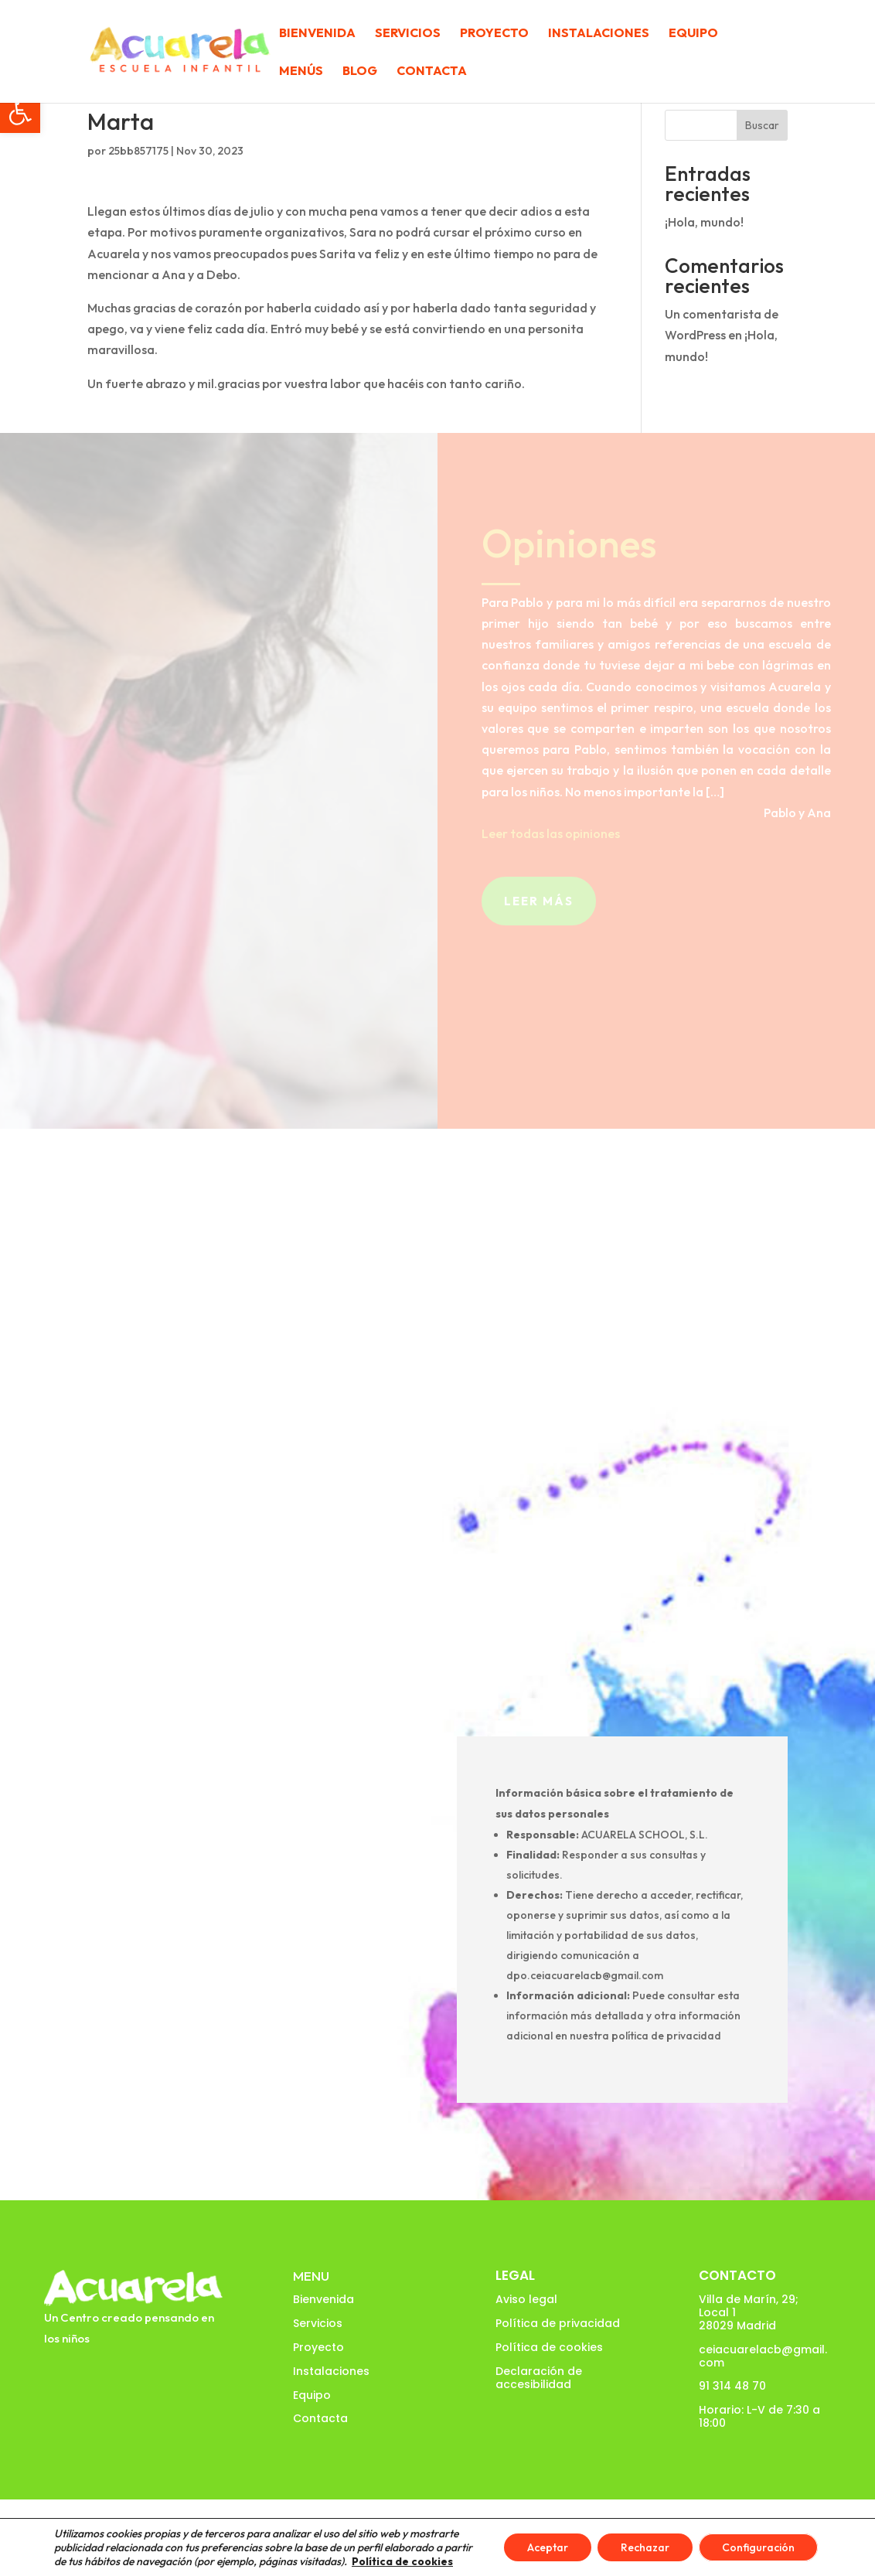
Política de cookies (549, 2347)
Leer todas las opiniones (551, 833)
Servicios (408, 33)
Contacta (432, 71)
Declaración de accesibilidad (538, 2377)
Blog (359, 71)
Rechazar (645, 2547)
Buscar (762, 125)
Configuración (758, 2547)
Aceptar (547, 2547)
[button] (20, 113)
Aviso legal (526, 2299)
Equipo (693, 33)
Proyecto (494, 33)
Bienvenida (317, 33)
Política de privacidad (557, 2323)
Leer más (539, 901)
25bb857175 (138, 151)
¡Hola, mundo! (704, 222)
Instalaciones (598, 33)
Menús (301, 71)
